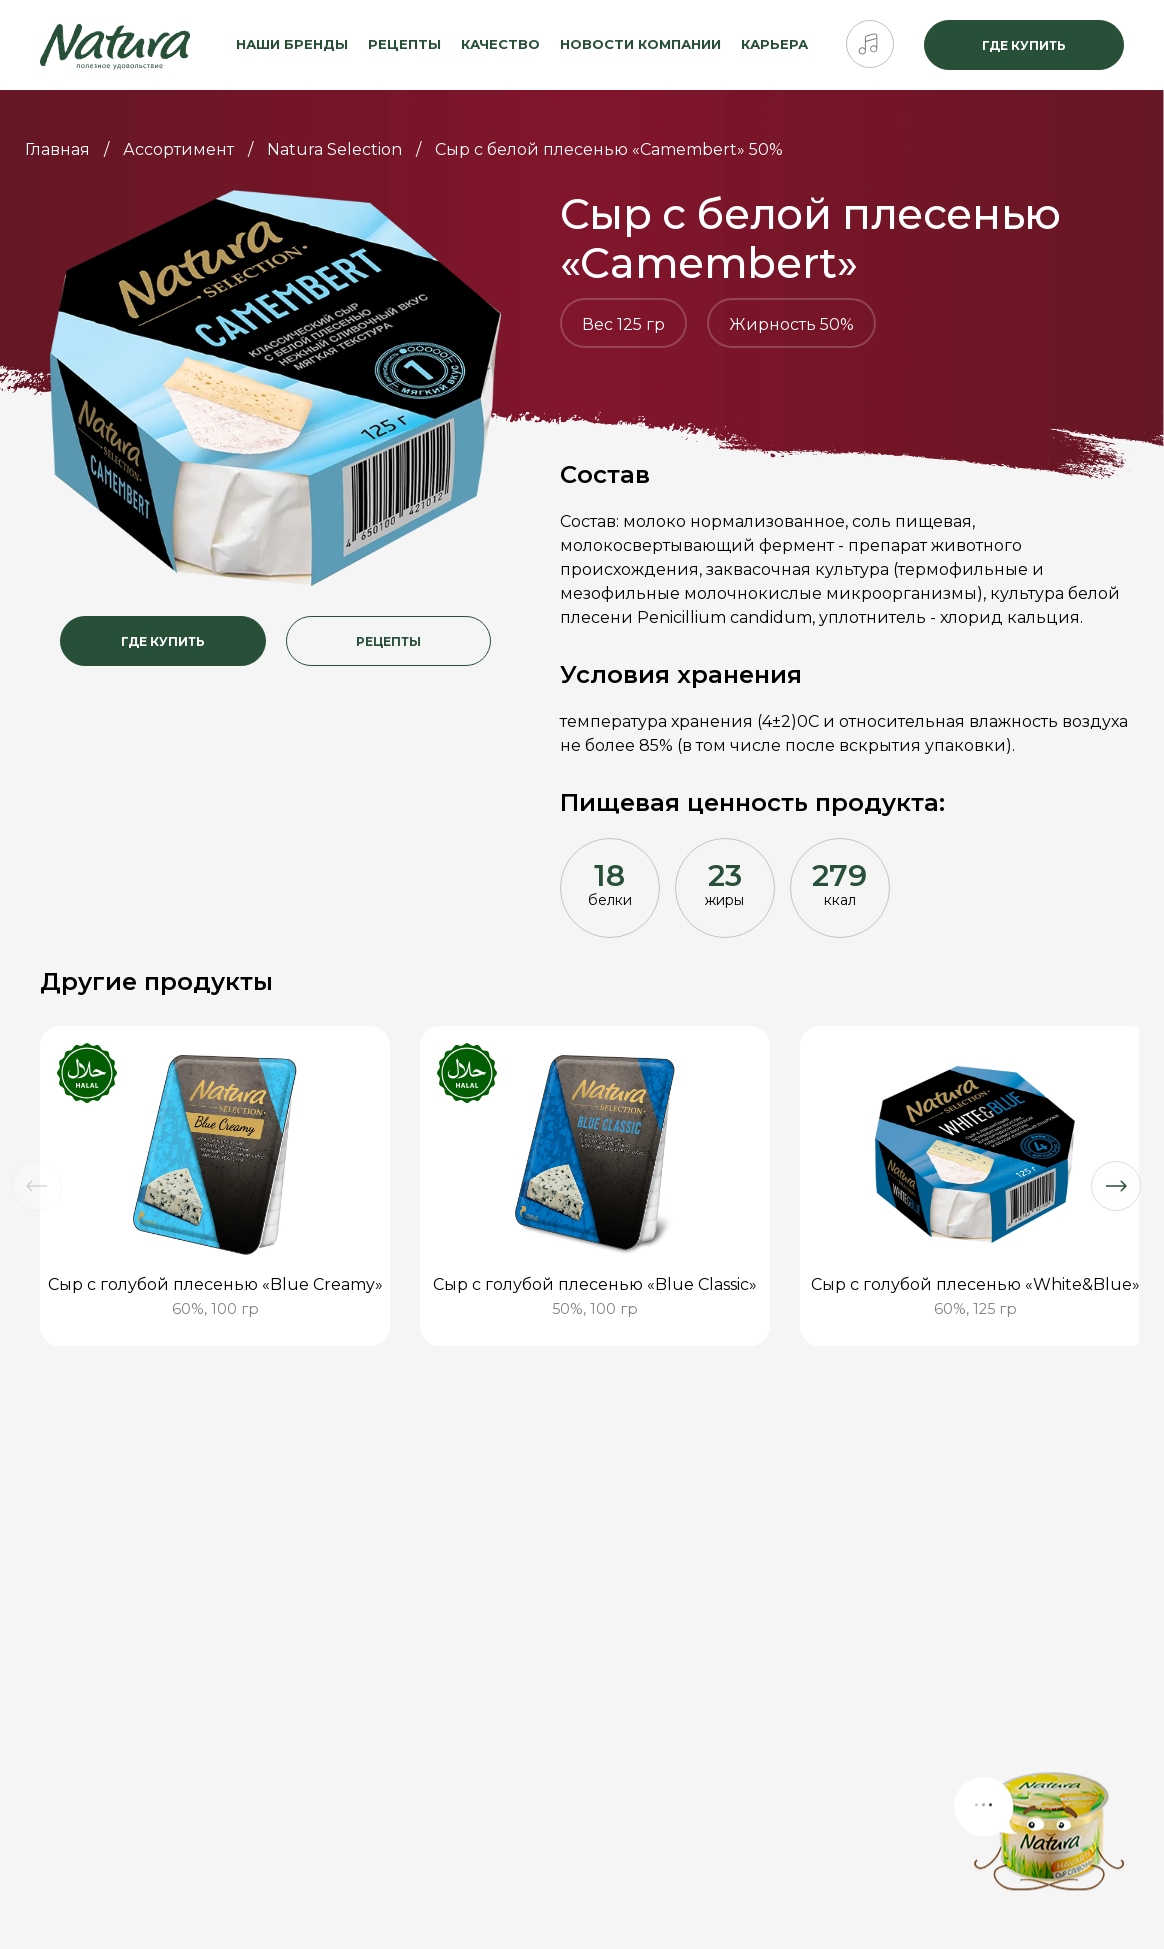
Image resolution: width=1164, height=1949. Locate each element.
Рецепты (404, 44)
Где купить (1024, 45)
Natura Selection (334, 149)
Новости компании (640, 44)
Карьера (774, 44)
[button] (37, 1186)
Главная (57, 149)
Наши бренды (292, 44)
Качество (500, 44)
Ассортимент (178, 149)
